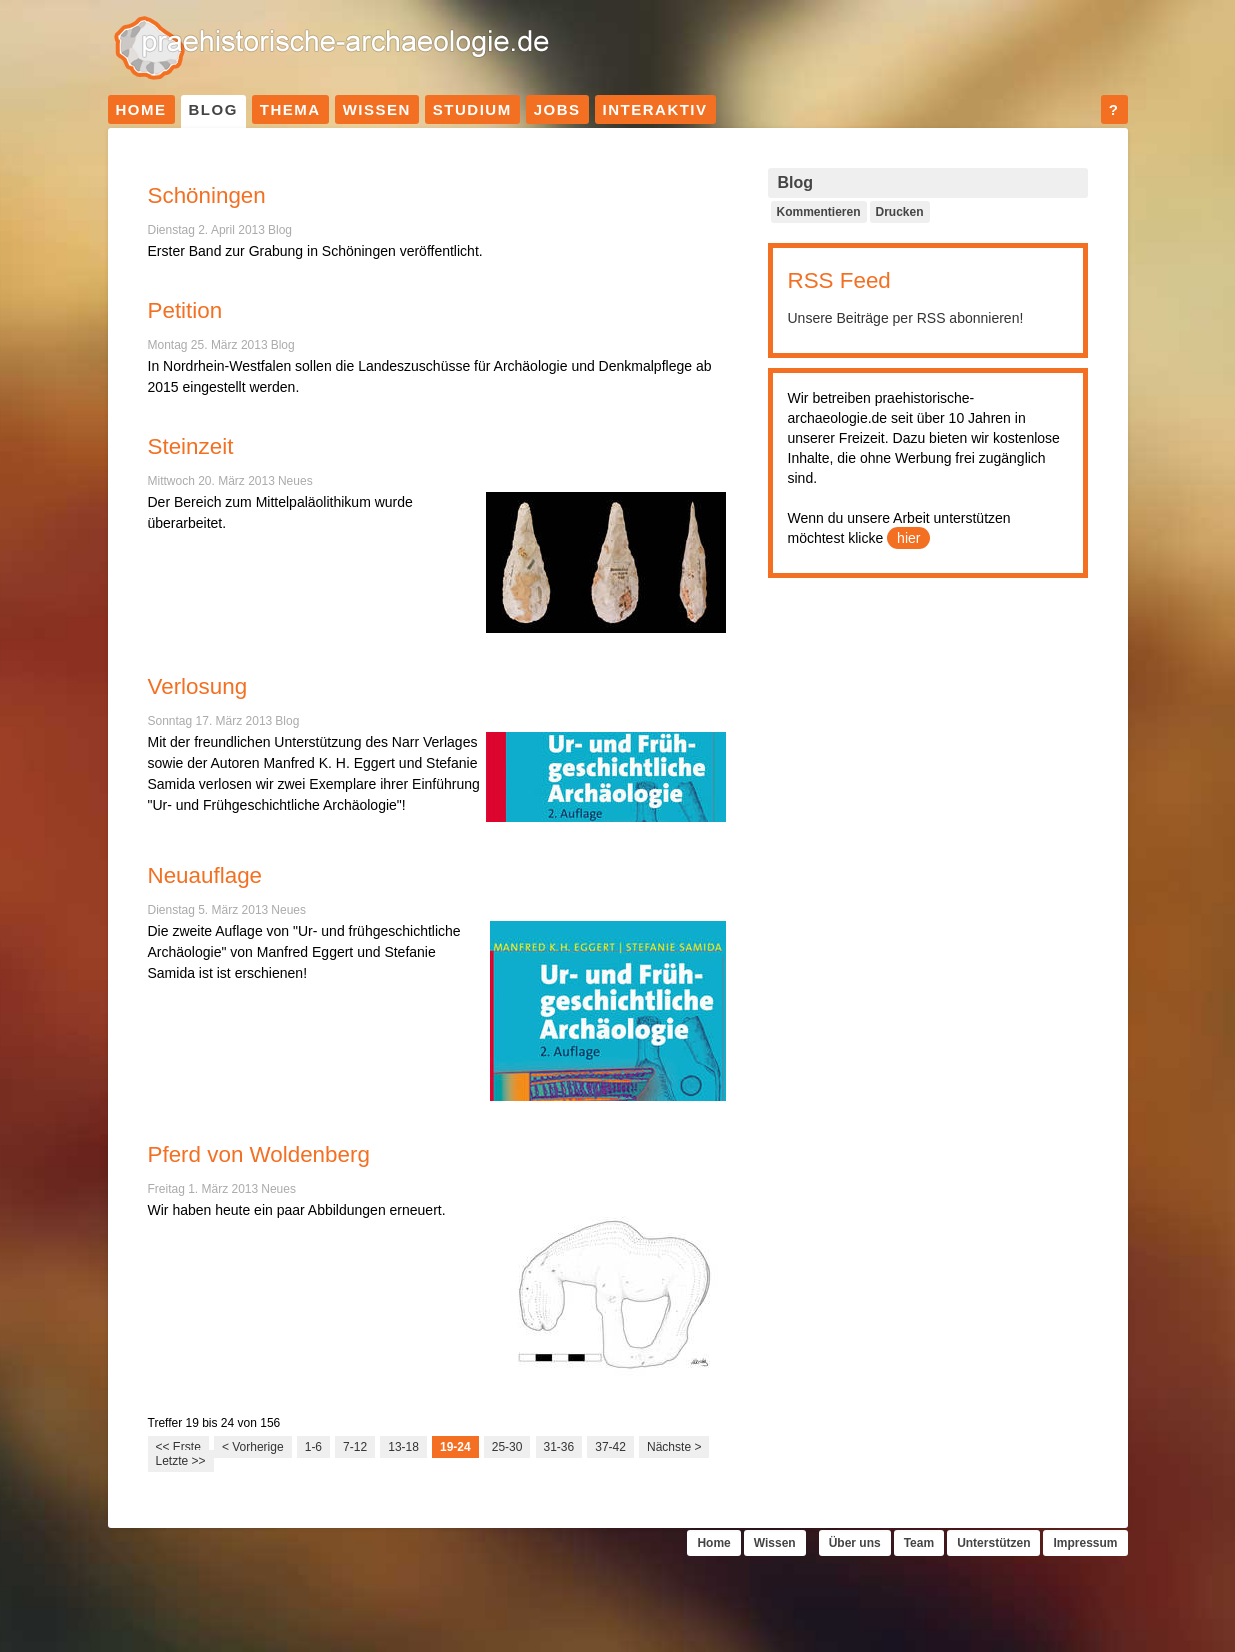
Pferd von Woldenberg (259, 1154)
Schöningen (207, 195)
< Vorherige (253, 1447)
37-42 (610, 1447)
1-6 (313, 1447)
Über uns (855, 1543)
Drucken (900, 212)
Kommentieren (819, 212)
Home (141, 109)
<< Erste (178, 1447)
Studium (472, 109)
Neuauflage (205, 875)
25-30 (507, 1447)
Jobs (557, 109)
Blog (213, 109)
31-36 (559, 1447)
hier (908, 538)
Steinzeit (191, 446)
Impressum (1085, 1543)
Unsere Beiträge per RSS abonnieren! (906, 318)
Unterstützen (993, 1543)
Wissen (377, 109)
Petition (185, 310)
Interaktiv (655, 109)
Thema (290, 109)
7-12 (355, 1447)
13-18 (403, 1447)
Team (919, 1543)
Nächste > (674, 1447)
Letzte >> (181, 1461)
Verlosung (198, 686)
